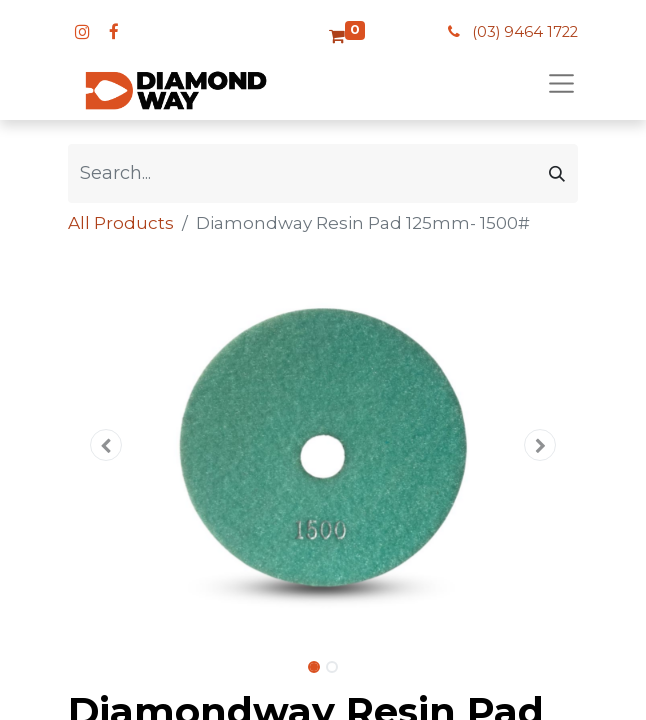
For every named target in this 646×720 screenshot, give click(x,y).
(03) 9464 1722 (525, 32)
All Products (121, 223)
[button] (106, 445)
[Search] (557, 173)
